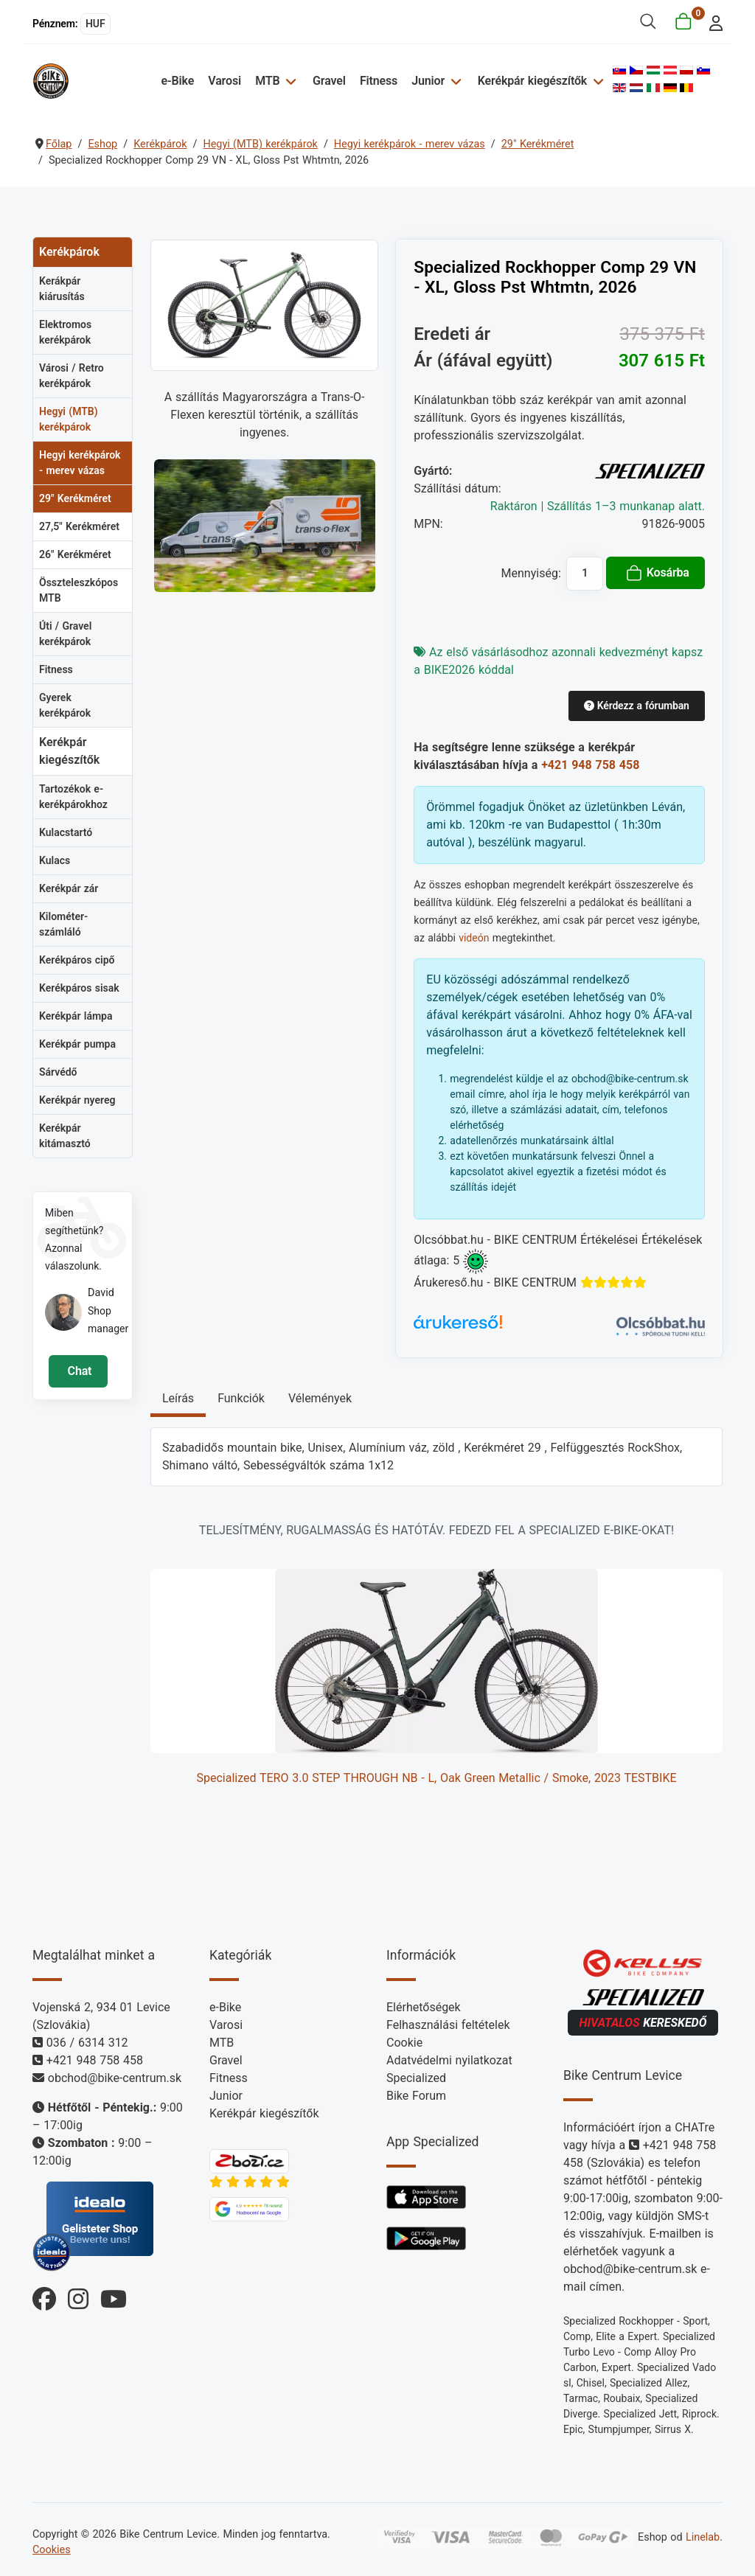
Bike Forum (416, 2096)
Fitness (378, 81)
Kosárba (657, 573)
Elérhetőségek (423, 2007)
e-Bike (177, 81)
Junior (428, 81)
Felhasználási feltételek (448, 2025)
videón (474, 938)
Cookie (404, 2043)
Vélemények (320, 1398)
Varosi (224, 81)
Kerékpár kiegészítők (532, 81)
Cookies (51, 2550)
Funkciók (241, 1398)
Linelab (703, 2536)
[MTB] (288, 80)
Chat (77, 1371)
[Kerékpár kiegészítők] (596, 80)
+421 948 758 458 (590, 765)
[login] (712, 22)
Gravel (329, 81)
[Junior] (454, 80)
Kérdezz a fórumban (636, 705)
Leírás (178, 1398)
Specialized (416, 2078)
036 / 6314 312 (87, 2043)
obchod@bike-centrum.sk (114, 2078)
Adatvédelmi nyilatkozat (449, 2060)
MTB (267, 81)
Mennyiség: (531, 573)
